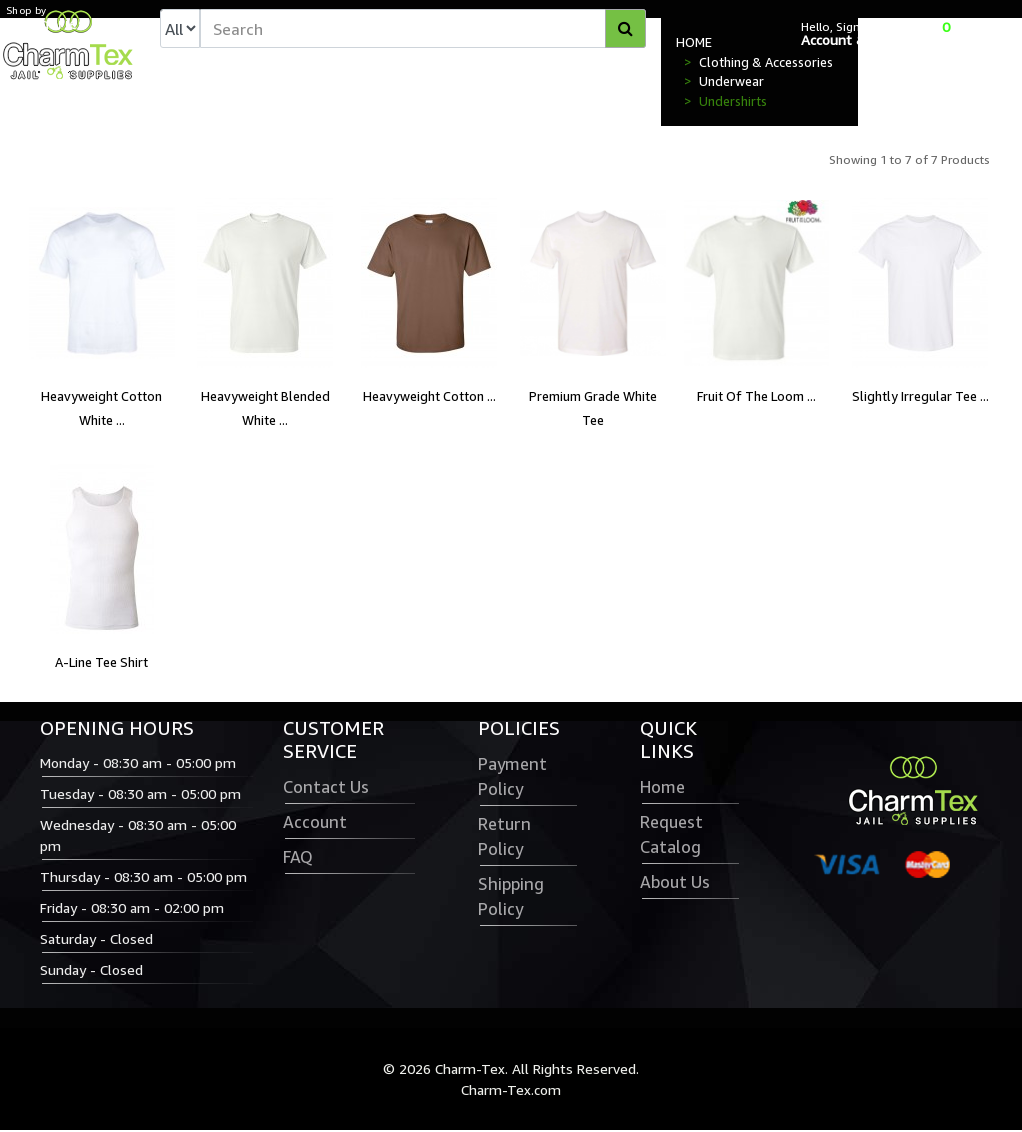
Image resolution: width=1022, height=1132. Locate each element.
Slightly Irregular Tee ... (920, 398)
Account (315, 824)
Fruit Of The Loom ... (756, 398)
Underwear (731, 83)
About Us (675, 884)
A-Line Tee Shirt (101, 664)
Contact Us (326, 789)
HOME (694, 44)
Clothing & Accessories (766, 64)
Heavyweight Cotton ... (429, 398)
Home (662, 789)
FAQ (298, 859)
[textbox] (423, 29)
